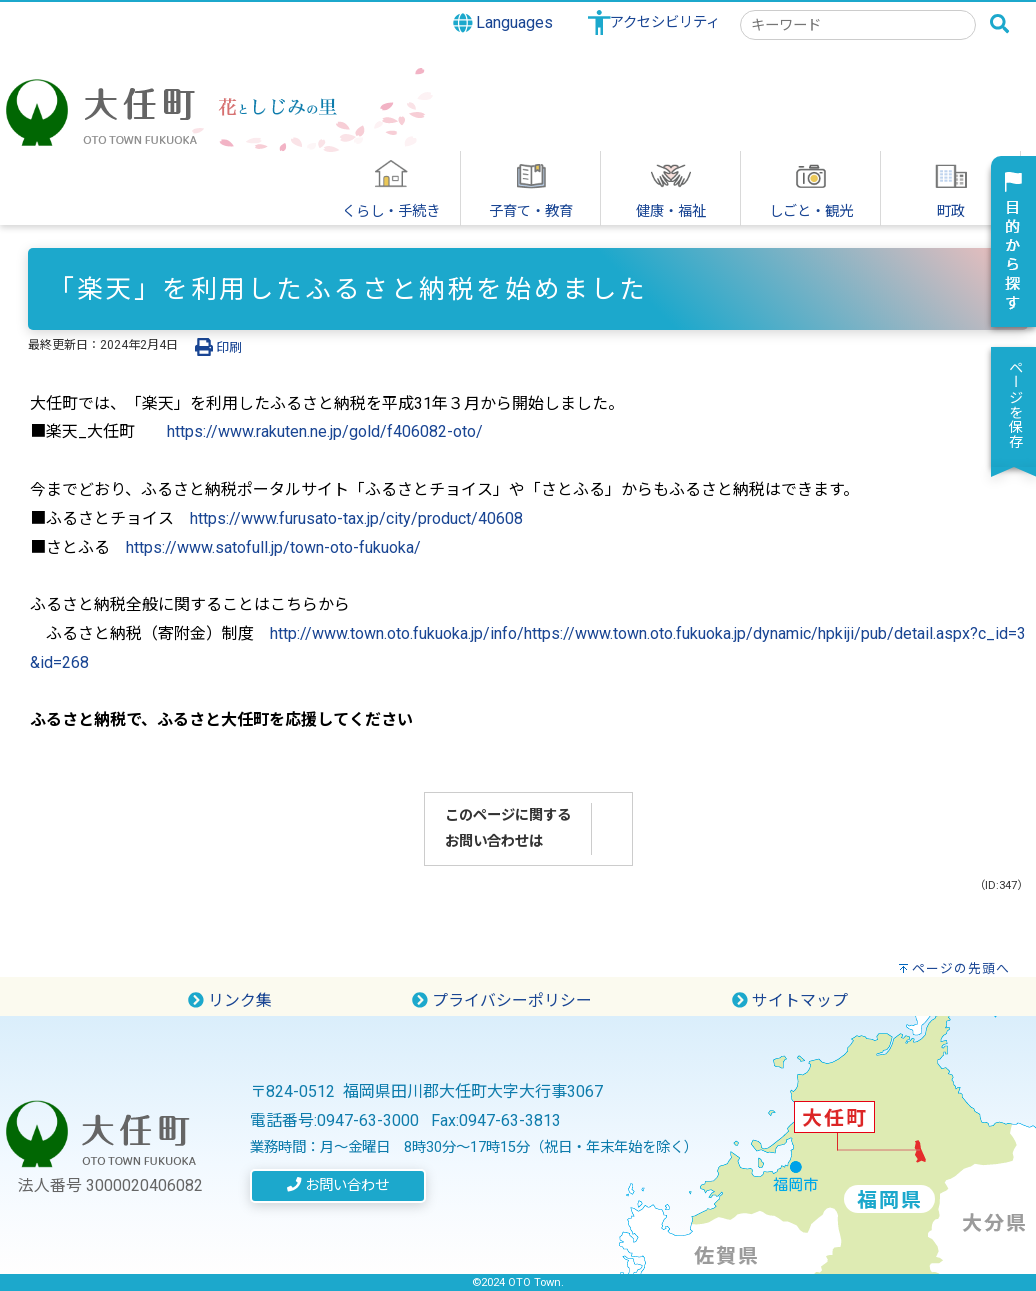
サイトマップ (790, 1000)
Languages (503, 23)
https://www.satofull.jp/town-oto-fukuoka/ (273, 547)
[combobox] (858, 25)
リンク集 (230, 1000)
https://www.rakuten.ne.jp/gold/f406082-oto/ (325, 431)
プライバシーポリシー (502, 1000)
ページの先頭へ (961, 968)
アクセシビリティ (665, 22)
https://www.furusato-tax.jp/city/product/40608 (356, 518)
